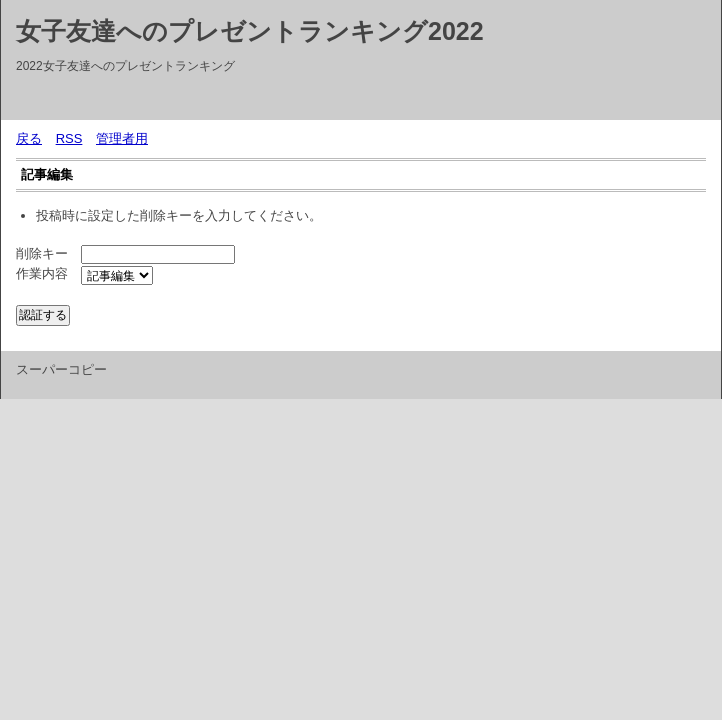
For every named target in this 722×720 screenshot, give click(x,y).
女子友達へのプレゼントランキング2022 (250, 31)
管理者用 (122, 138)
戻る (29, 138)
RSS (69, 138)
